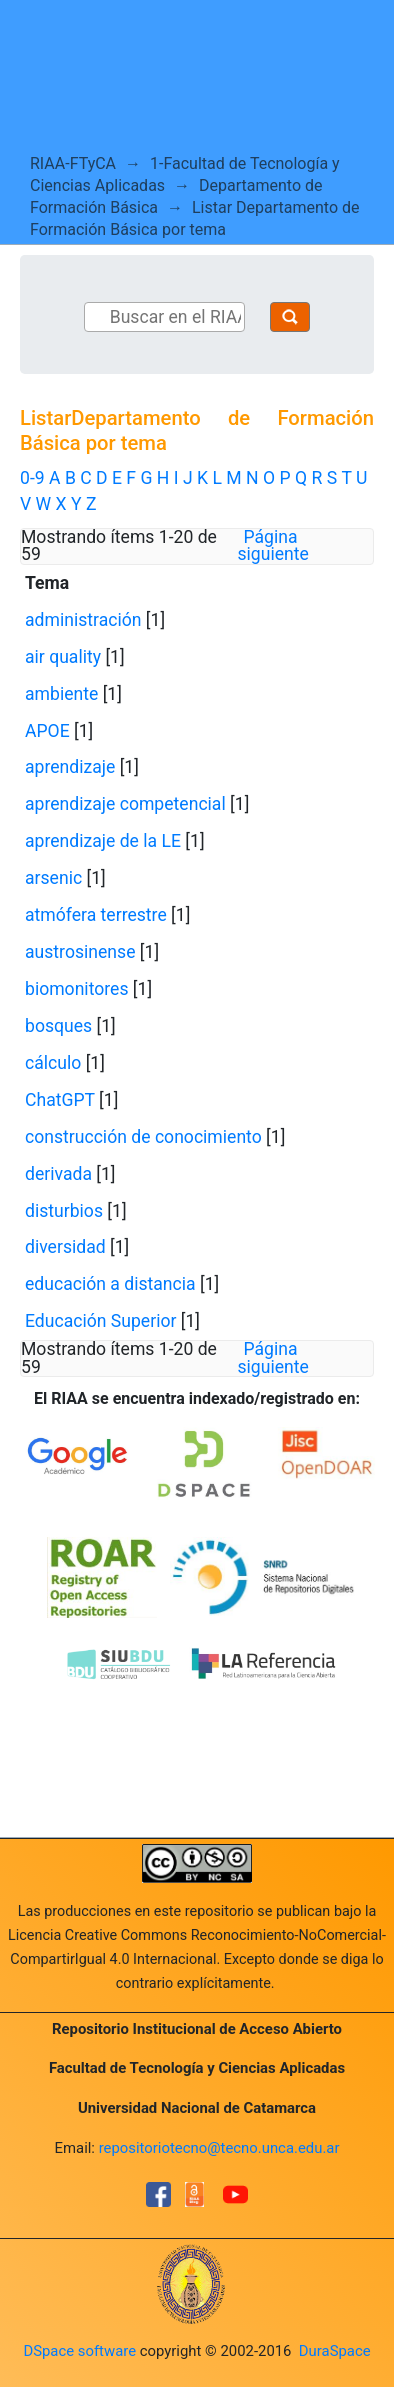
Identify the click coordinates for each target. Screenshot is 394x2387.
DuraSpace (335, 2351)
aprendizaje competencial (125, 804)
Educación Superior (100, 1321)
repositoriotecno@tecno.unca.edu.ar (219, 2148)
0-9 (32, 478)
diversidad (65, 1247)
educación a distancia (110, 1284)
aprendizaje (70, 767)
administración (83, 620)
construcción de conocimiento (143, 1137)
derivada (58, 1174)
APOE (47, 731)
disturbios (64, 1211)
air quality (63, 657)
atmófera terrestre (96, 915)
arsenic (53, 878)
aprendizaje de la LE (103, 841)
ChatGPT (60, 1100)
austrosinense (80, 952)
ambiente (61, 694)
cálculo (53, 1063)
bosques (58, 1026)
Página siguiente (273, 546)
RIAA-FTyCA (73, 163)
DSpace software (79, 2351)
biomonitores (76, 989)
